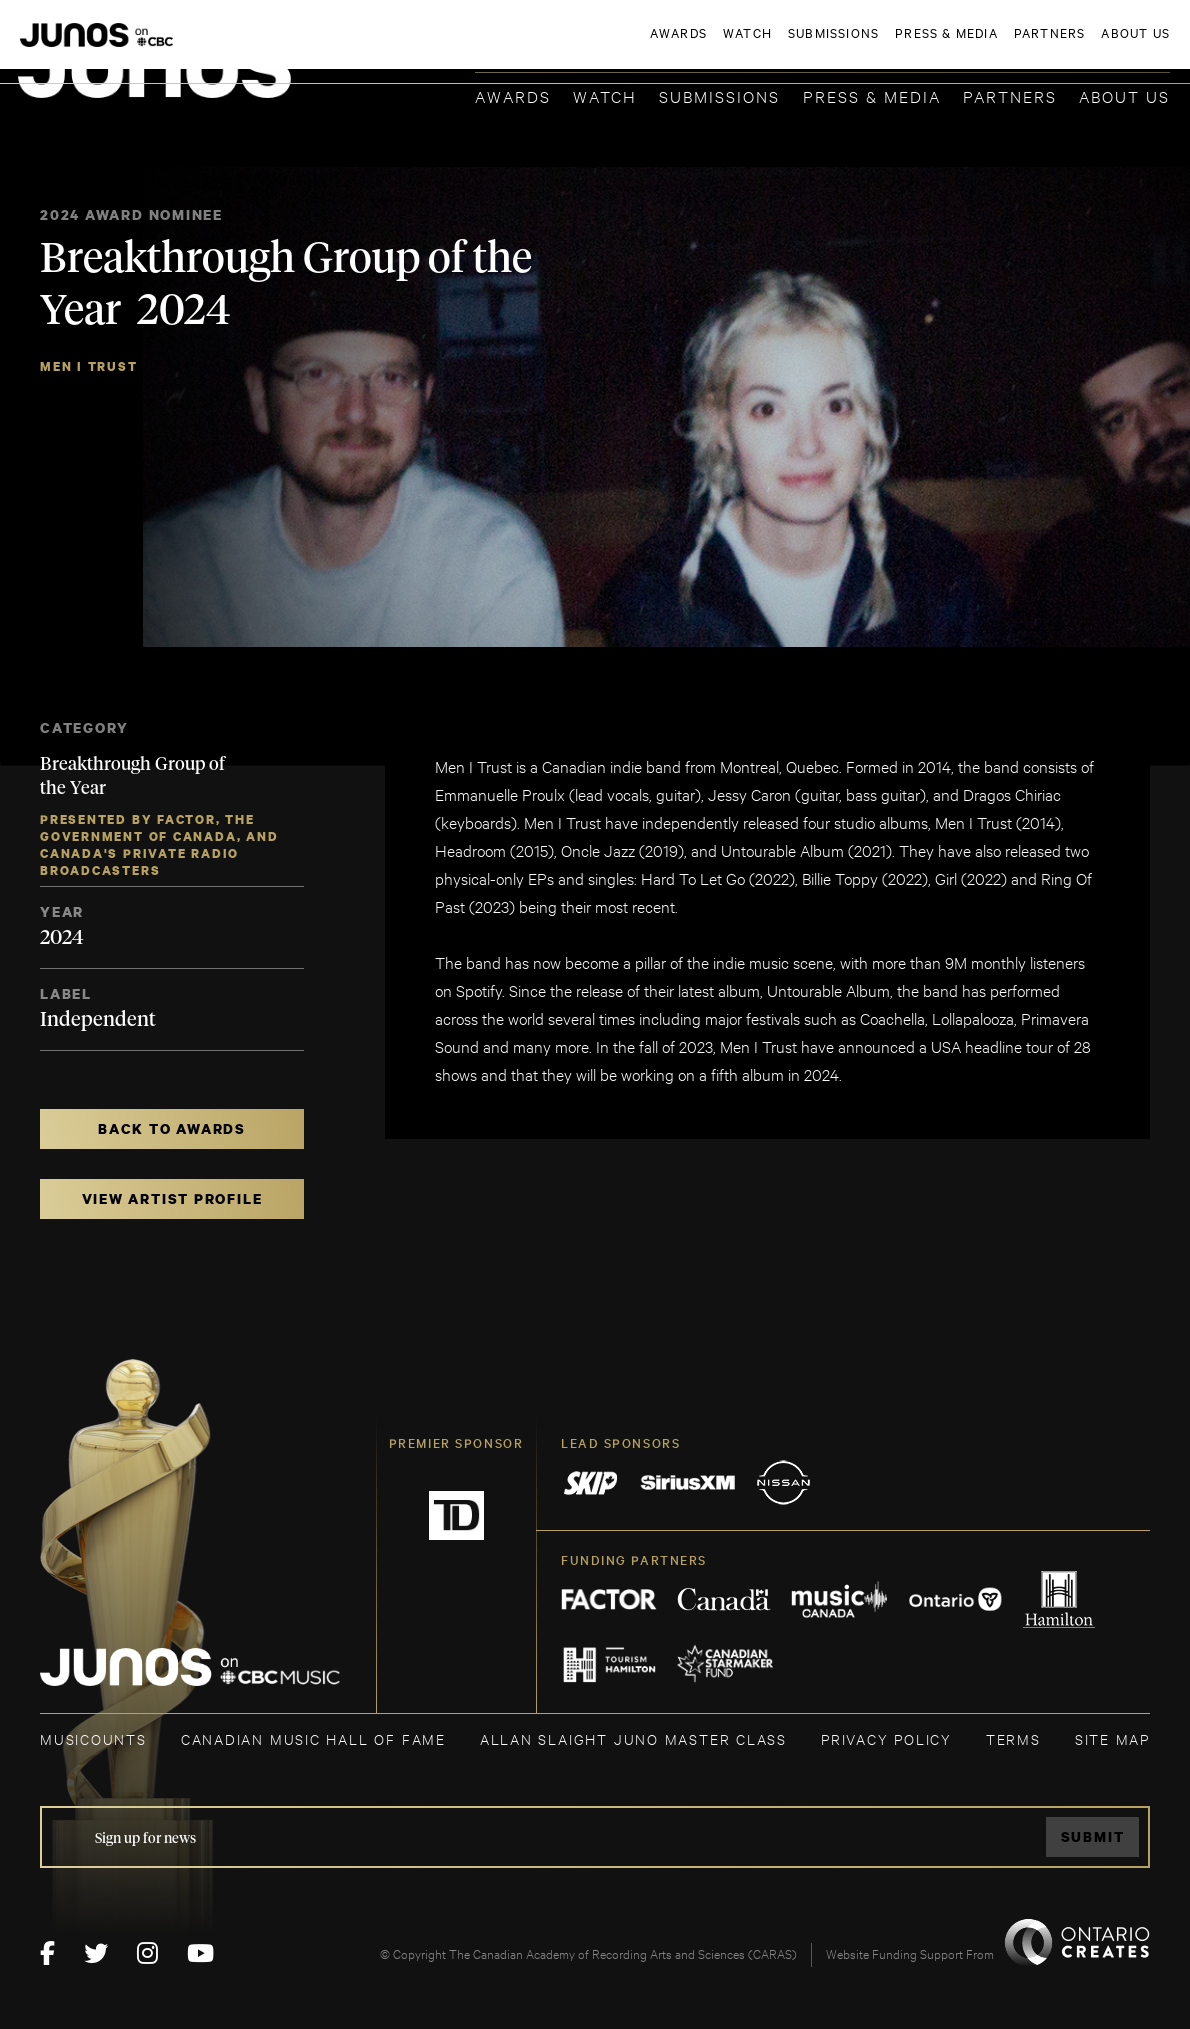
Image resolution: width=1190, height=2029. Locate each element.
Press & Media (872, 95)
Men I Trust (89, 366)
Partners (1010, 95)
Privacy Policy (886, 1738)
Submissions (719, 95)
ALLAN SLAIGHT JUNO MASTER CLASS (633, 1738)
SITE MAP (1112, 1738)
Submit (1093, 1836)
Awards (513, 95)
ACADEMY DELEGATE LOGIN (1075, 47)
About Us (1124, 95)
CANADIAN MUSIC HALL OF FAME (313, 1738)
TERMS (1013, 1738)
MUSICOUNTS (93, 1738)
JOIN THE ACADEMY (891, 47)
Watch (605, 95)
